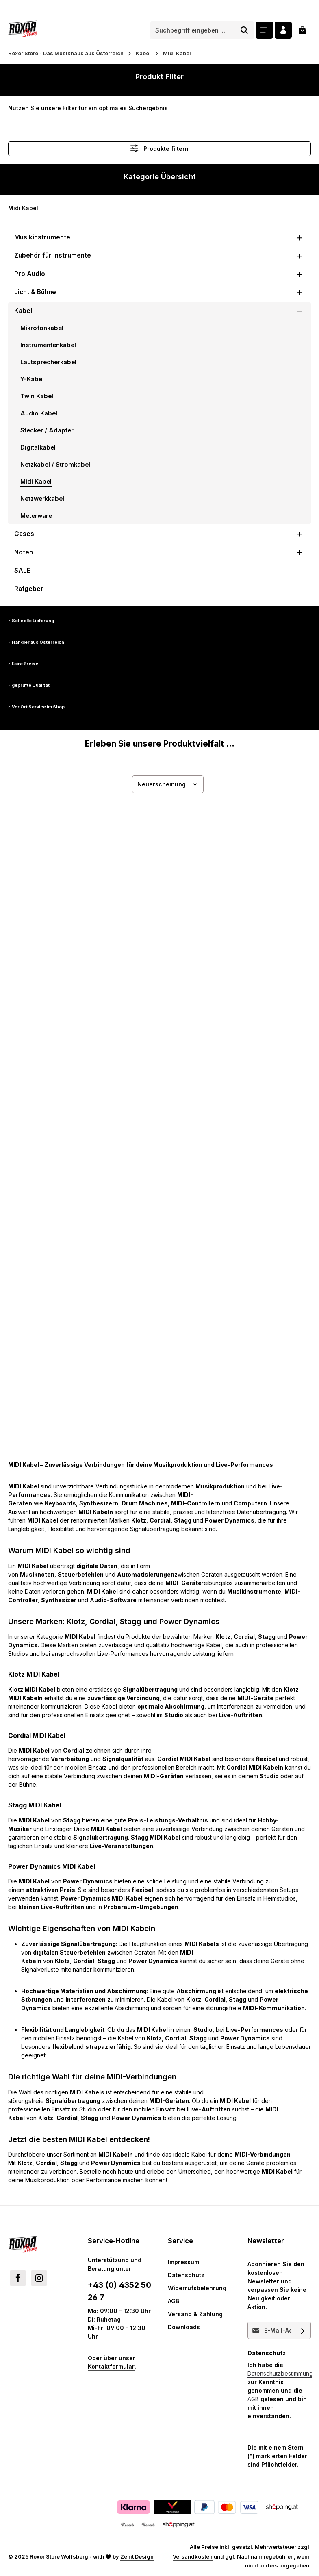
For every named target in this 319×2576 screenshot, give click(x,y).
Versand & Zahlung (195, 2314)
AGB (173, 2301)
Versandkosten (193, 2556)
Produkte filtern (159, 148)
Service (180, 2241)
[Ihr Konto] (283, 30)
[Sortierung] (168, 784)
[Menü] (264, 30)
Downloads (184, 2327)
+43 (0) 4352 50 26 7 (119, 2291)
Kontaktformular (111, 2366)
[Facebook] (18, 2278)
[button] (299, 237)
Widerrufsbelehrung (197, 2288)
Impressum (183, 2262)
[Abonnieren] (303, 2330)
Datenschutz (186, 2275)
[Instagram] (39, 2278)
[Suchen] (244, 30)
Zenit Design (137, 2556)
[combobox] (192, 30)
